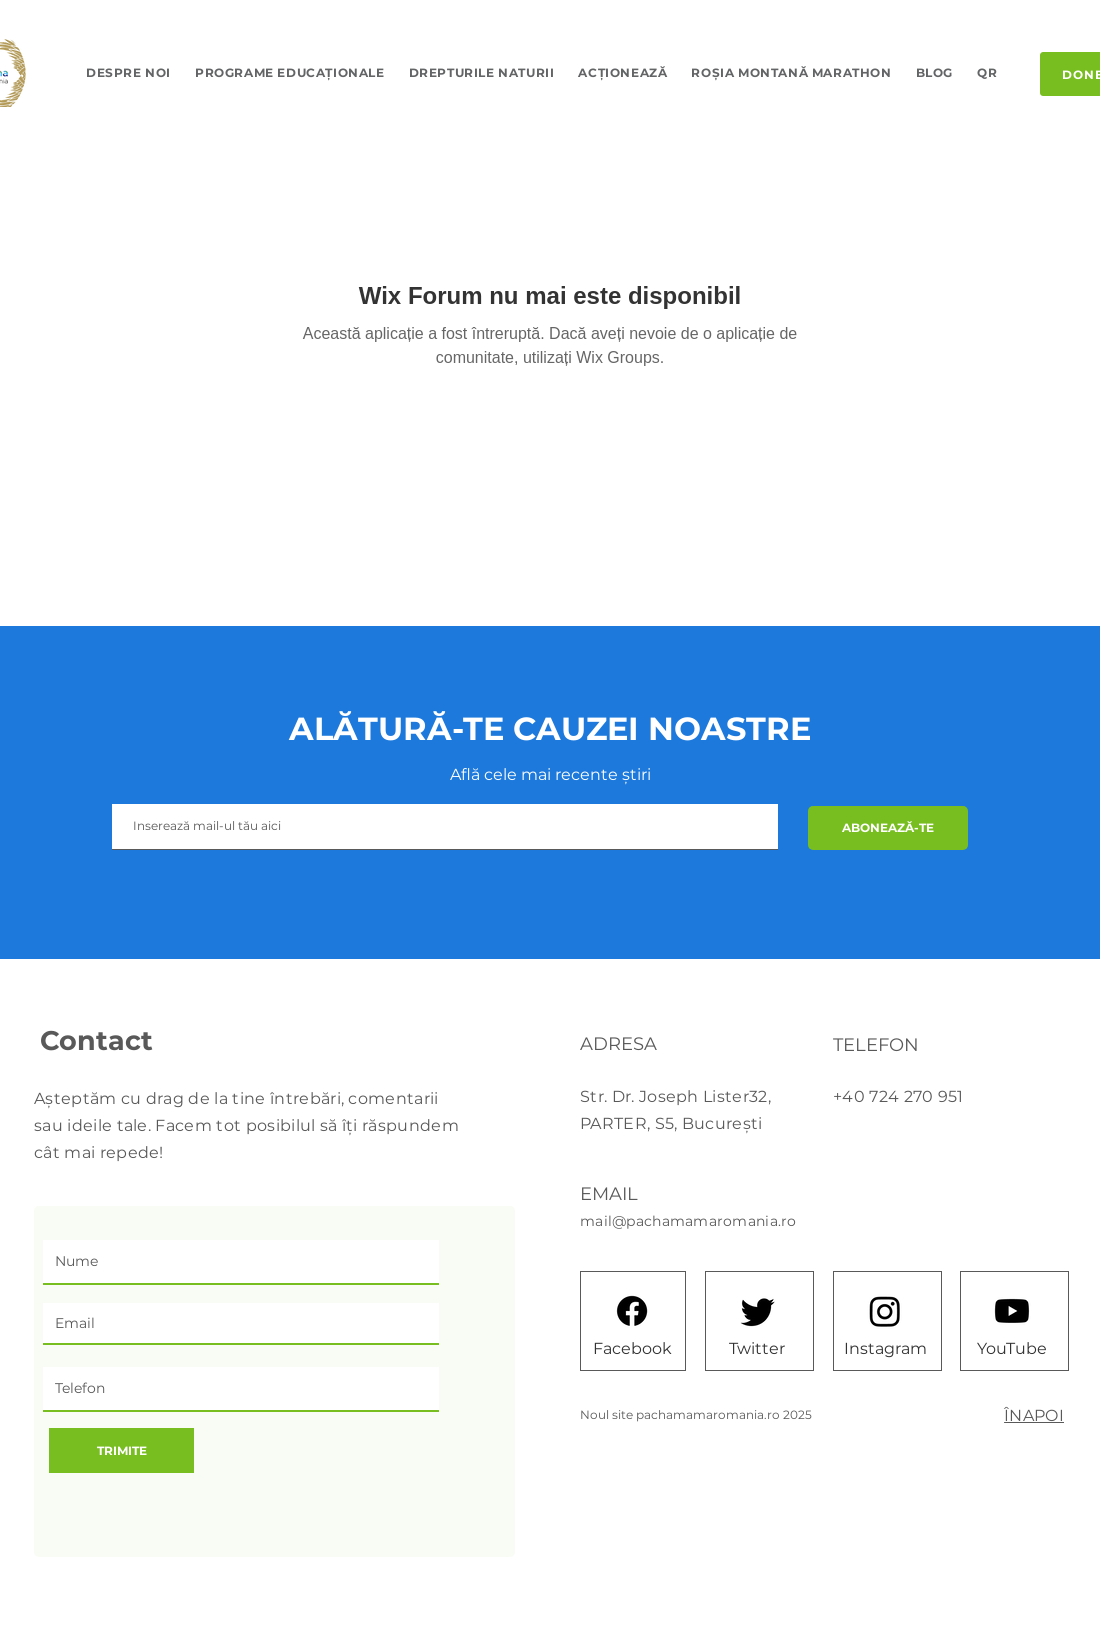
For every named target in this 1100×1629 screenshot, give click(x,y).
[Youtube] (1012, 1311)
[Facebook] (632, 1348)
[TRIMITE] (121, 1450)
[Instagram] (885, 1348)
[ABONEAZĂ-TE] (888, 828)
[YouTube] (1012, 1348)
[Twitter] (757, 1348)
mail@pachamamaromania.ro (688, 1221)
